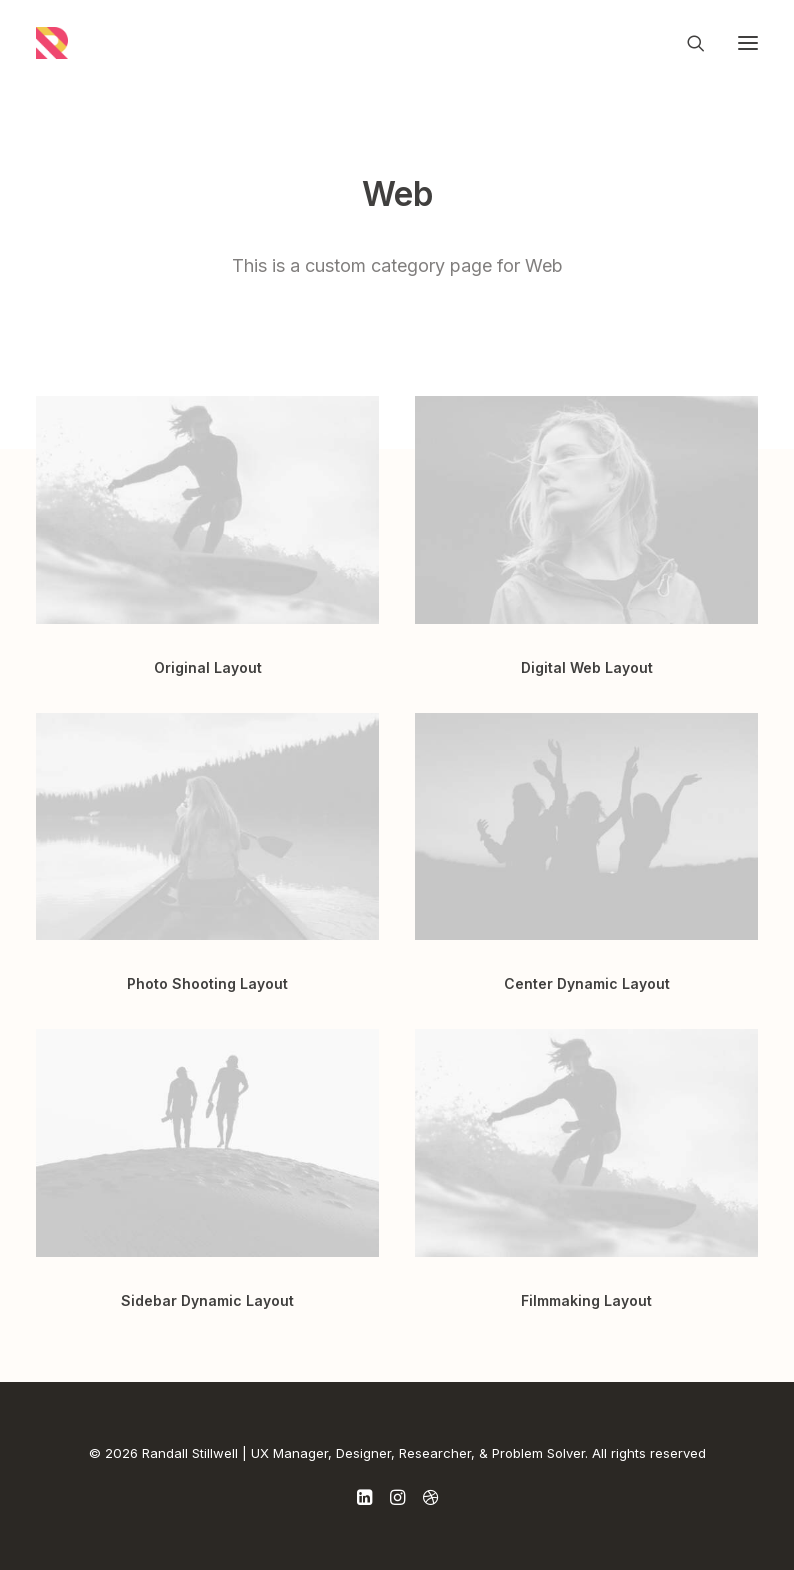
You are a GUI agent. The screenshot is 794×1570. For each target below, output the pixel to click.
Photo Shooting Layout (207, 983)
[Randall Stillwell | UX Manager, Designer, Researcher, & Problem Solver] (52, 43)
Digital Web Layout (587, 667)
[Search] (687, 43)
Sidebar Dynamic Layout (207, 1300)
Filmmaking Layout (586, 1300)
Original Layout (208, 667)
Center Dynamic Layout (587, 983)
